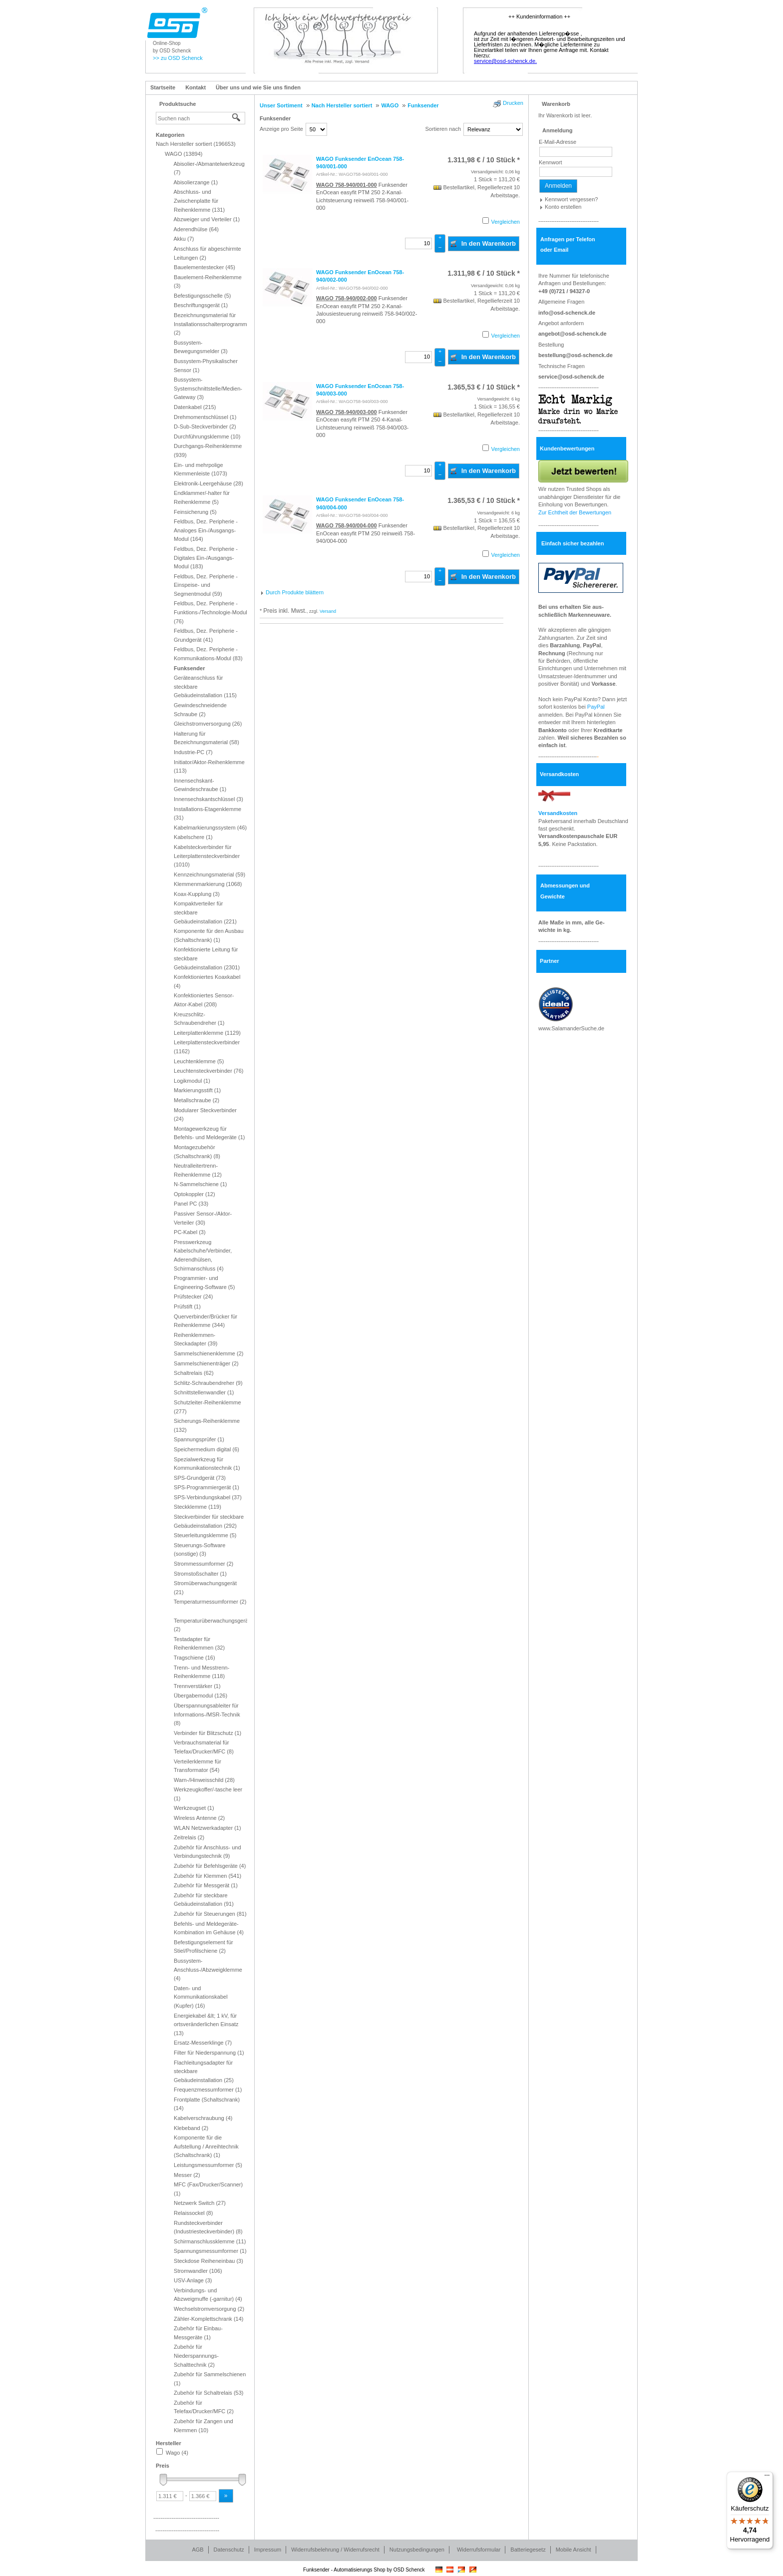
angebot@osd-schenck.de (572, 334)
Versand (328, 611)
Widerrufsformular (478, 2550)
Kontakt (195, 87)
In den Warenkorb (482, 243)
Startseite (162, 87)
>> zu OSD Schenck (178, 58)
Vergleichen (505, 222)
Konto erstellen (563, 207)
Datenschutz (229, 2550)
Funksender (275, 118)
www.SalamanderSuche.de (571, 1028)
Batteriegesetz (527, 2550)
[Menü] (767, 2478)
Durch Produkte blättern (295, 592)
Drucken (513, 103)
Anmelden (558, 185)
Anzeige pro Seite (281, 129)
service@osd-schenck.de (571, 377)
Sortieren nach (443, 129)
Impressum (267, 2550)
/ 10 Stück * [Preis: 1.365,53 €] (483, 387)
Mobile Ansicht (573, 2550)
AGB (197, 2550)
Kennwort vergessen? (571, 199)
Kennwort (550, 162)
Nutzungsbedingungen (417, 2550)
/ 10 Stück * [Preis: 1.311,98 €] (483, 160)
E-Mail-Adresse (557, 142)
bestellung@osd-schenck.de (575, 355)
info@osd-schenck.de (566, 313)
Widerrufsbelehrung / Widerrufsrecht (335, 2550)
